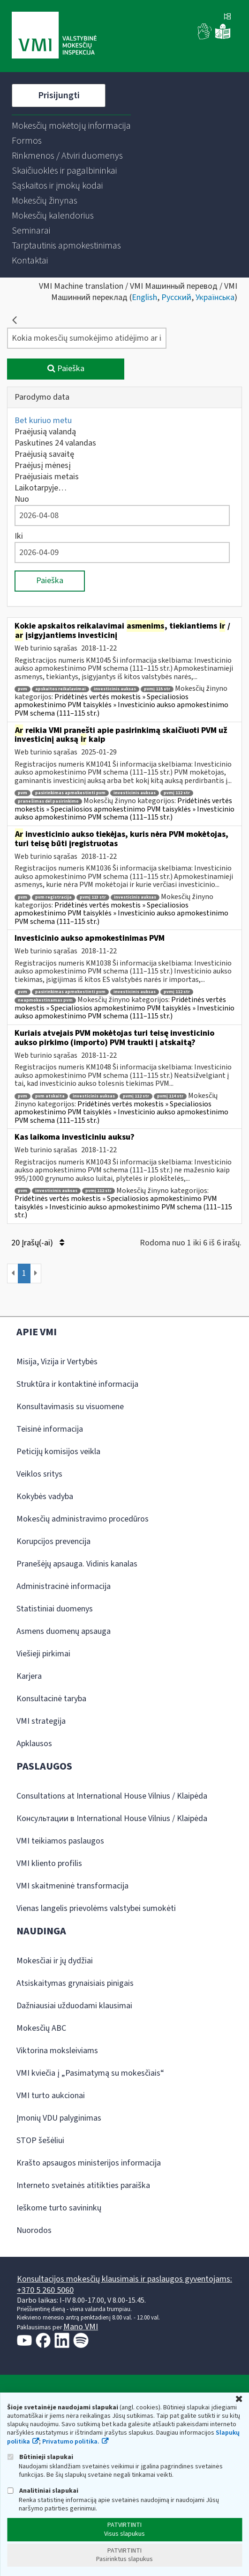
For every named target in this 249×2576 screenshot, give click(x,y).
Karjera (29, 1676)
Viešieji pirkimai (43, 1654)
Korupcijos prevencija (53, 1541)
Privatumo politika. (70, 2441)
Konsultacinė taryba (51, 1699)
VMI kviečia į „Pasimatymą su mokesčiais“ (90, 2073)
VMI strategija (41, 1721)
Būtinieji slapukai (40, 2456)
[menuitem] (71, 125)
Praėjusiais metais (47, 477)
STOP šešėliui (40, 2140)
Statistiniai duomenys (54, 1609)
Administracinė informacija (63, 1586)
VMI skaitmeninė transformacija (72, 1886)
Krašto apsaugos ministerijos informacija (88, 2163)
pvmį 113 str (93, 897)
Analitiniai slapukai (42, 2490)
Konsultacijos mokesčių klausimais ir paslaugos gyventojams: (124, 2279)
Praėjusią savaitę (44, 454)
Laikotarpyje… (41, 488)
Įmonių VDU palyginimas (58, 2118)
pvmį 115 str (157, 689)
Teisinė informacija (49, 1429)
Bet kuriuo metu (43, 420)
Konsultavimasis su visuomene (70, 1406)
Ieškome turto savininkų (58, 2208)
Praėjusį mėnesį (43, 465)
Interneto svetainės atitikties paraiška (83, 2185)
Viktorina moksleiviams (57, 2050)
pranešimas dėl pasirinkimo (48, 801)
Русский (176, 297)
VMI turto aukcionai (50, 2095)
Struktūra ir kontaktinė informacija (77, 1384)
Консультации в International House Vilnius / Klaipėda (111, 1818)
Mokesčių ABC (41, 2028)
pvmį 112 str (177, 793)
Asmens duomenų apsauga (63, 1631)
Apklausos (34, 1743)
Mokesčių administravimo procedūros (82, 1519)
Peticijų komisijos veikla (58, 1451)
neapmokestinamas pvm (45, 1000)
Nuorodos (34, 2230)
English (144, 297)
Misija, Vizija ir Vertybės (57, 1362)
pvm (22, 689)
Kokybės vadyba (44, 1496)
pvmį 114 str (170, 1096)
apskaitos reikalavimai (60, 689)
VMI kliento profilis (49, 1863)
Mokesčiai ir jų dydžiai (54, 1961)
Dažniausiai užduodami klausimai (74, 2006)
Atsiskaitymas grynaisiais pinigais (75, 1983)
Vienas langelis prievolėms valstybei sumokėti (96, 1908)
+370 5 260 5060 (45, 2290)
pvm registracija (53, 897)
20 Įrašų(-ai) (37, 1243)
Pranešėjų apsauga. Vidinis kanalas (76, 1564)
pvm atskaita (50, 1096)
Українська (215, 297)
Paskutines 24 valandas (55, 443)
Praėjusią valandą (45, 432)
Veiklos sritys (39, 1474)
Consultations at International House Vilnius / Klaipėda (111, 1796)
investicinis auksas (115, 689)
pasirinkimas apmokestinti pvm (70, 793)
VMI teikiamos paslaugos (60, 1841)
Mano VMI (80, 2327)
